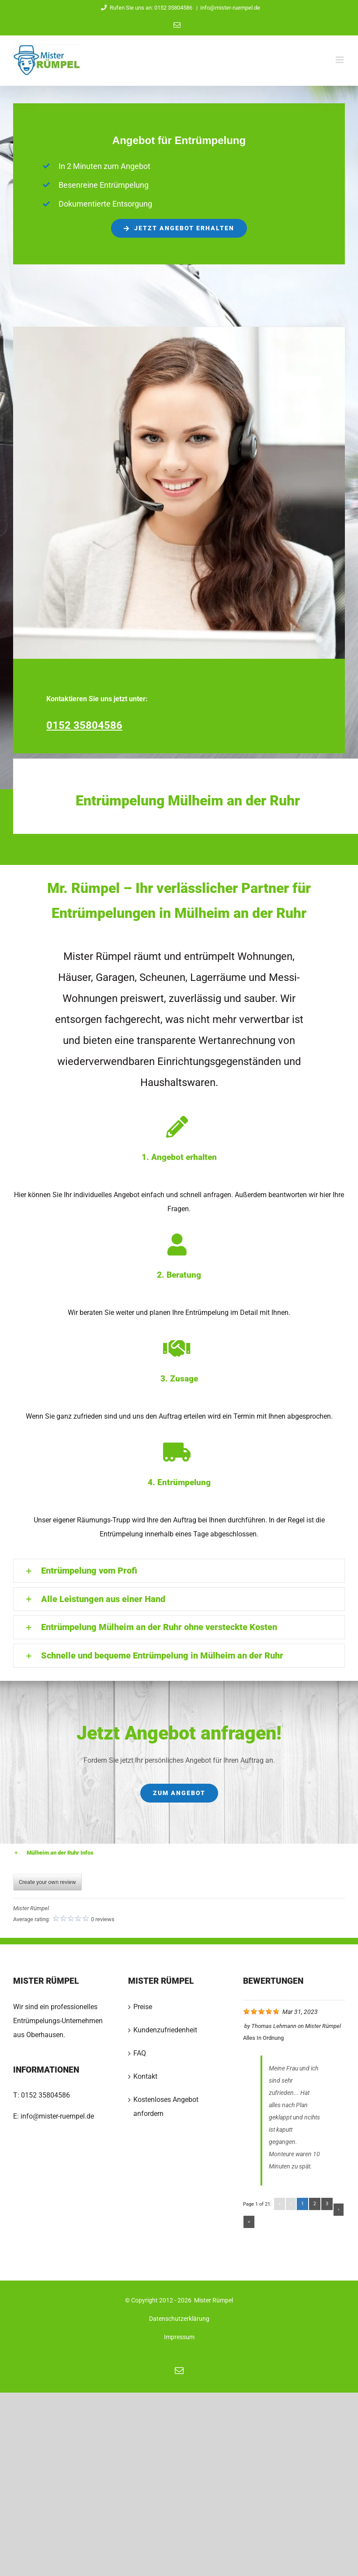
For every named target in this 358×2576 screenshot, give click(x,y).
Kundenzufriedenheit (165, 2030)
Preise (142, 2007)
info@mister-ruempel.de (230, 7)
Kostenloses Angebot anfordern (165, 2106)
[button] (179, 1570)
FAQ (139, 2053)
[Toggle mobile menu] (340, 59)
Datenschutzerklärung (179, 2318)
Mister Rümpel (323, 2026)
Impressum (179, 2337)
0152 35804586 (45, 2095)
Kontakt (145, 2076)
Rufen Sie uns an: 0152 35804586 (146, 7)
